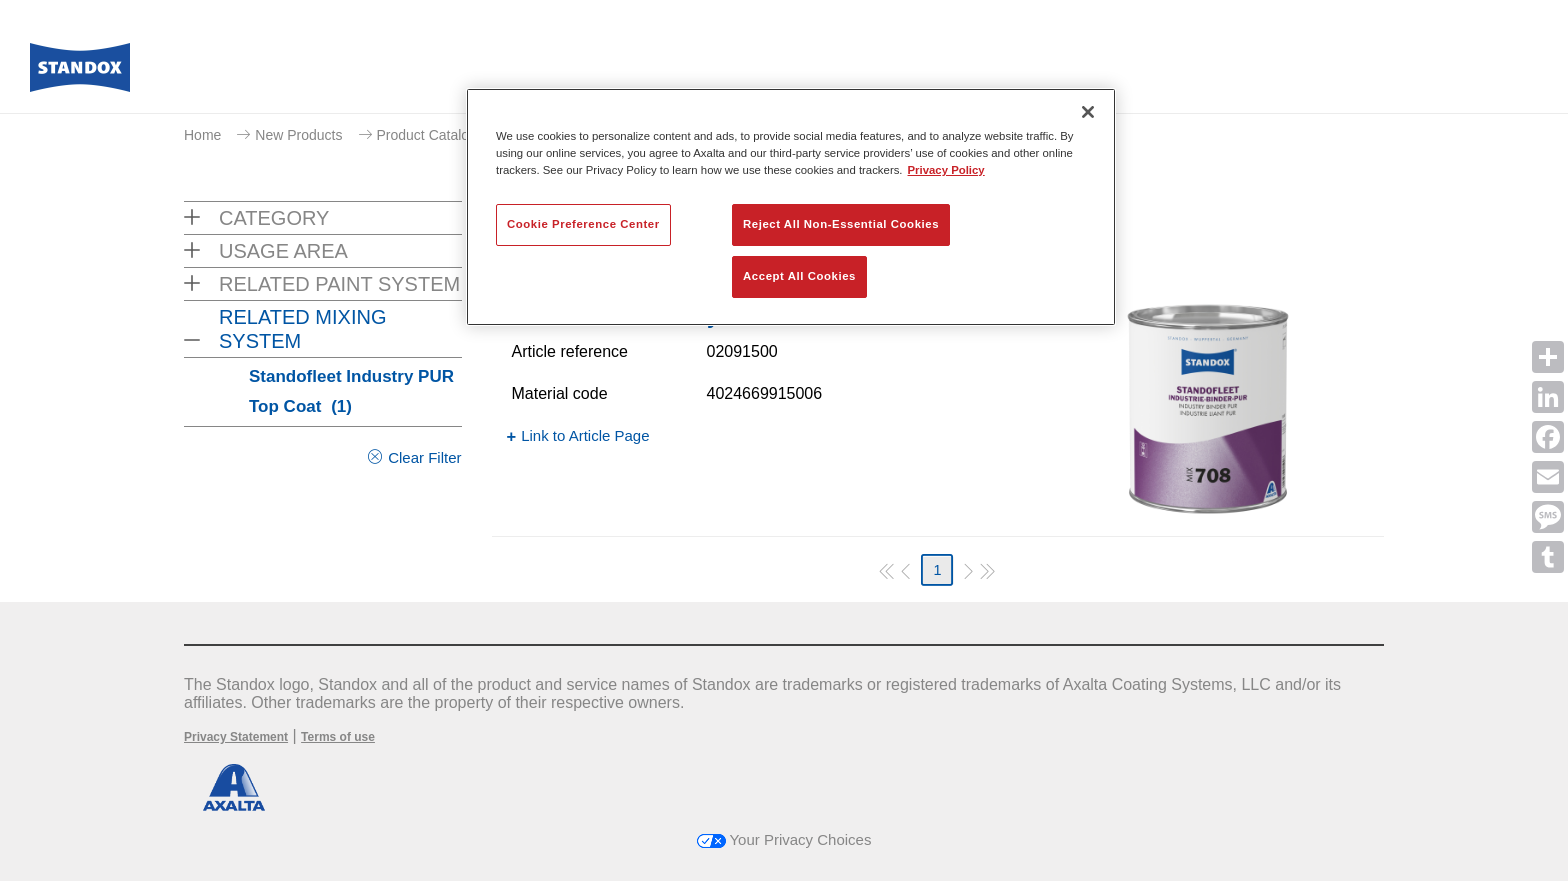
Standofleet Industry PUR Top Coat (351, 391)
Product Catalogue (435, 135)
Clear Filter (424, 457)
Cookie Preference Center (583, 224)
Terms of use (338, 737)
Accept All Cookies (799, 276)
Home (202, 135)
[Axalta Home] (80, 73)
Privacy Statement (236, 737)
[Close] (1088, 112)
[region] (791, 207)
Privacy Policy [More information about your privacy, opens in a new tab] (946, 170)
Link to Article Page (585, 435)
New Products (298, 135)
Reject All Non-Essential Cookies (841, 224)
